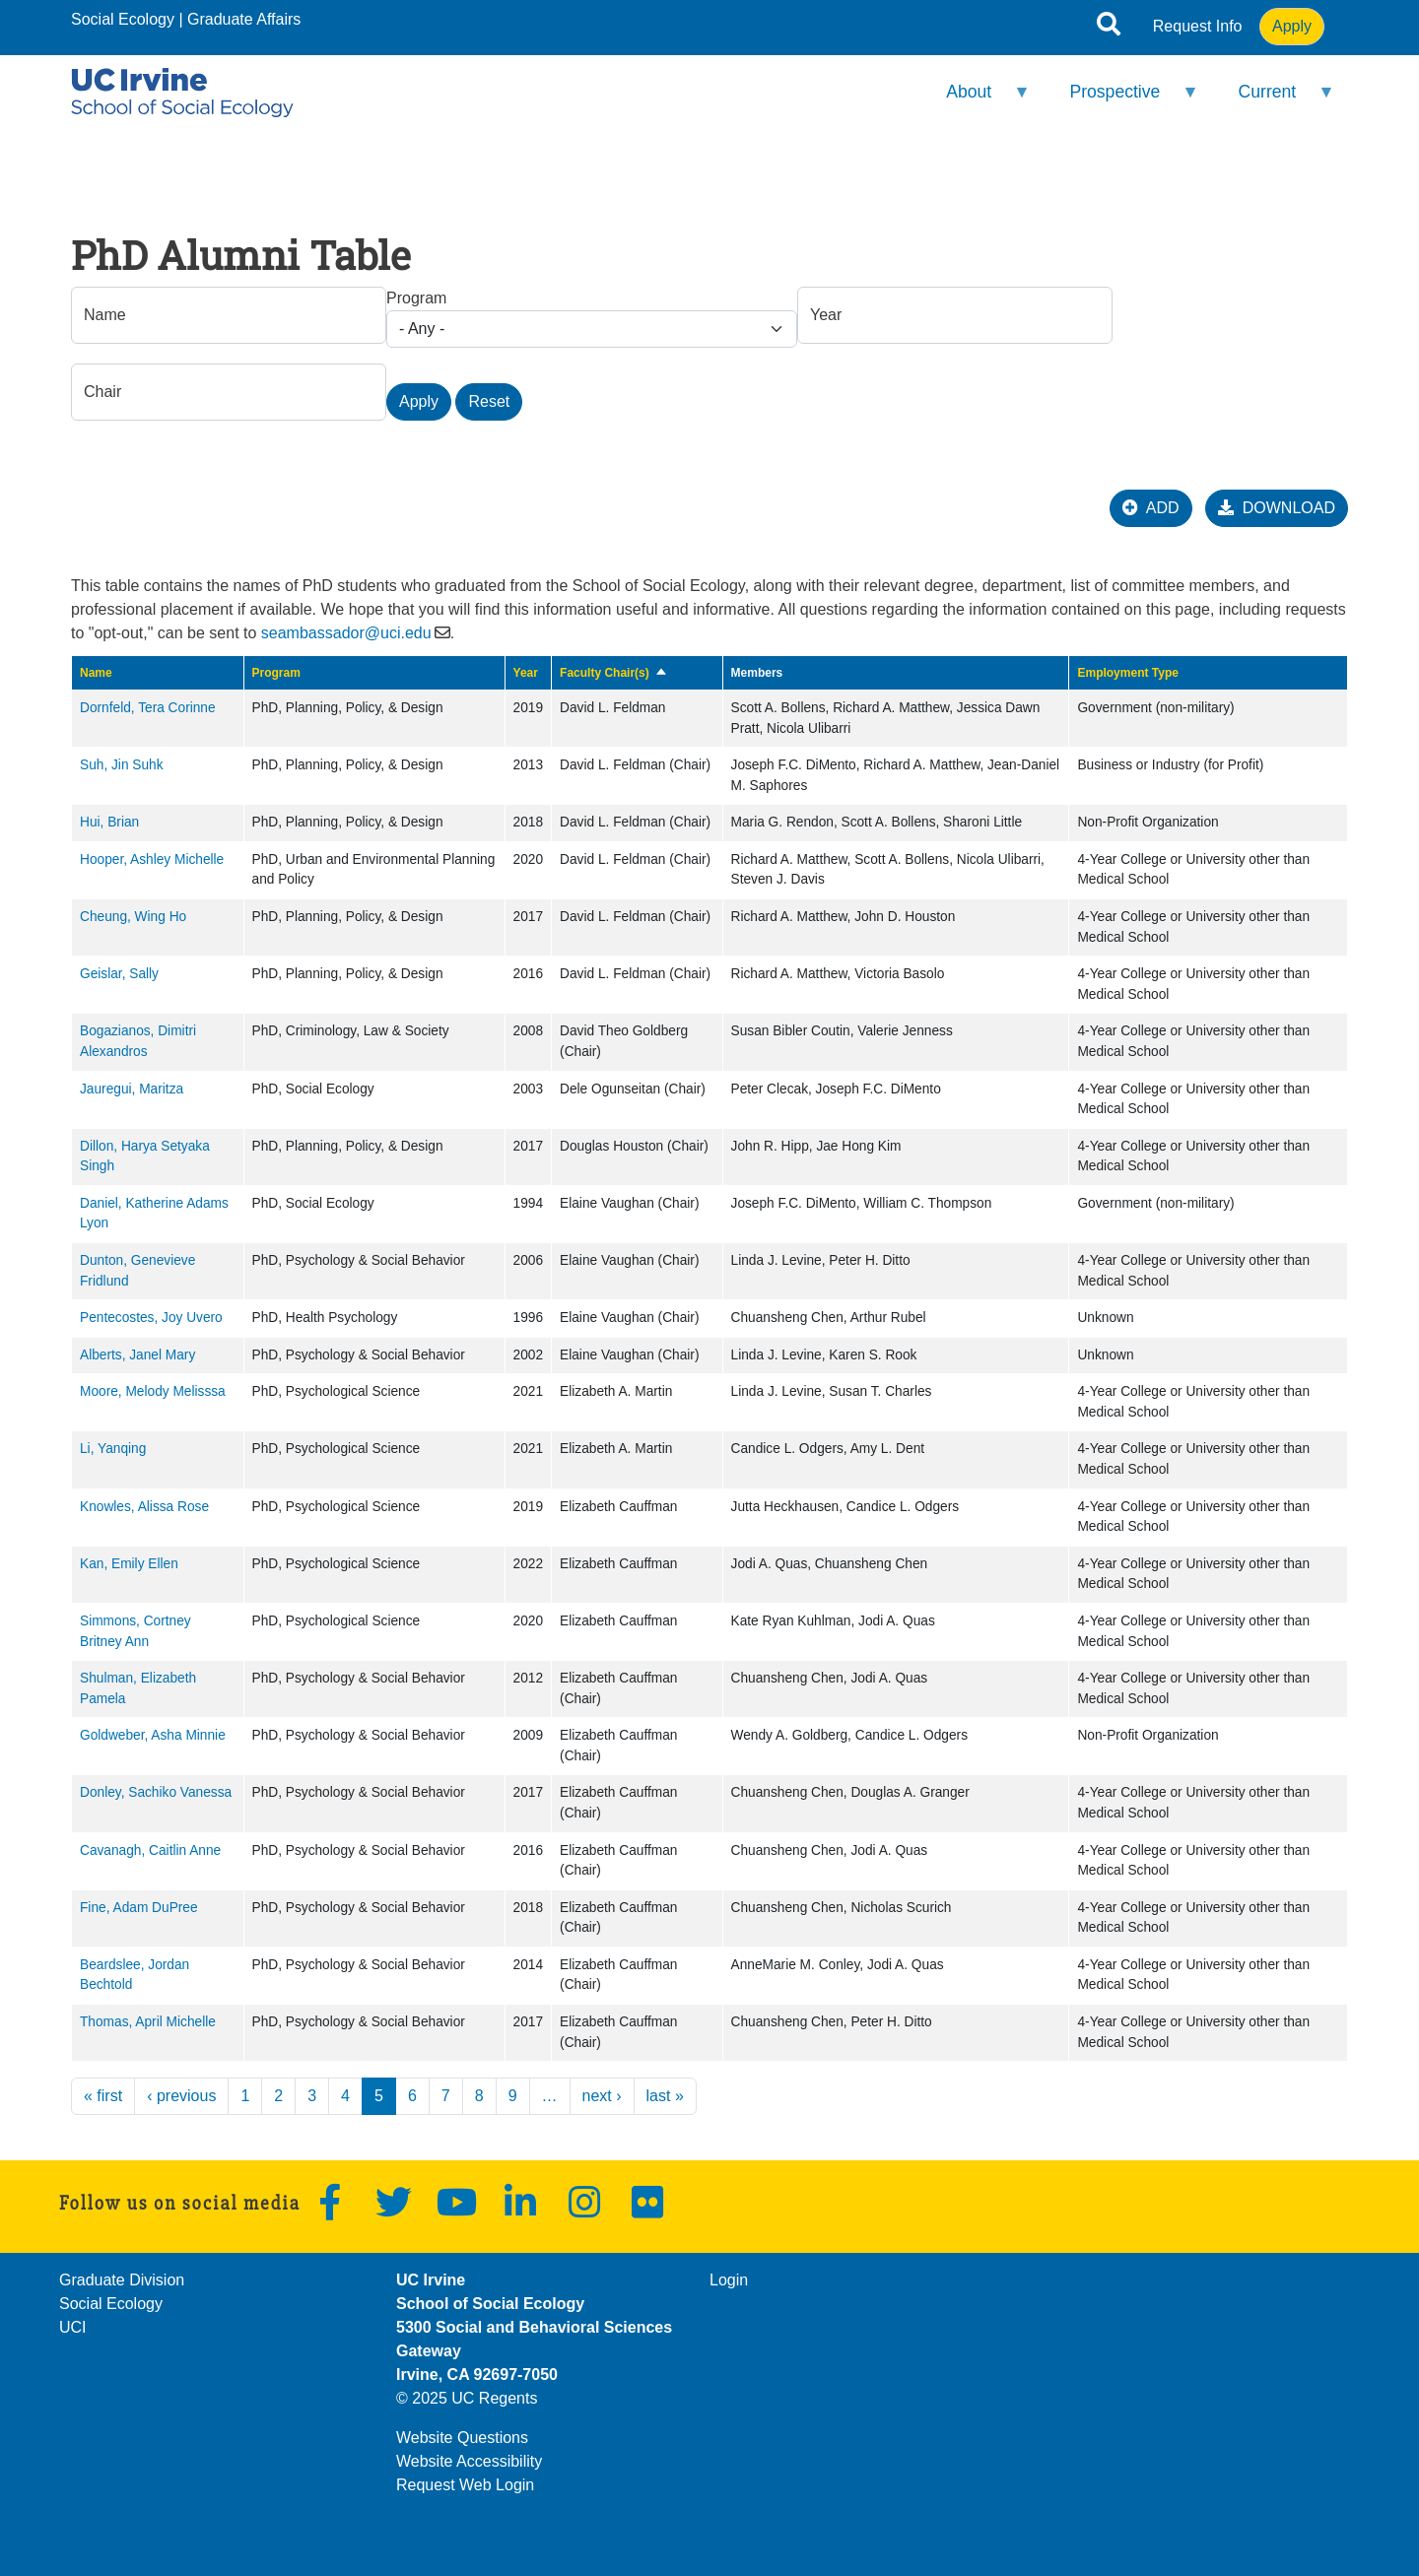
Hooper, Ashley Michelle (152, 859)
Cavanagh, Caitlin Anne (150, 1850)
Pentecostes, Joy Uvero (151, 1317)
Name (96, 673)
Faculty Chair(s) (614, 673)
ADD (1151, 507)
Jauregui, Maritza (131, 1089)
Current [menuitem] (1273, 100)
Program (416, 298)
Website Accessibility (469, 2461)
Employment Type (1127, 673)
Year (525, 673)
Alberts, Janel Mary (137, 1355)
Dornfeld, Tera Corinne (148, 707)
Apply (1292, 26)
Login (729, 2280)
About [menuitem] (975, 100)
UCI (73, 2327)
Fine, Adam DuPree (139, 1907)
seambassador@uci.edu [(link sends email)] (346, 633)
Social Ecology (122, 19)
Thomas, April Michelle (148, 2022)
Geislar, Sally (119, 973)
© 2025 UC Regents (466, 2398)
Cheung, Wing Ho (133, 916)
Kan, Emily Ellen (129, 1563)
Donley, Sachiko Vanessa (156, 1792)
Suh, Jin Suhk (122, 765)
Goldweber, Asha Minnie (153, 1735)
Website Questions (462, 2437)
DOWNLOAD (1276, 507)
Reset (488, 401)
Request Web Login (465, 2485)
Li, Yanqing (113, 1448)
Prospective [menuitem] (1121, 100)
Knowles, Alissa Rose (144, 1506)
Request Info (1198, 26)
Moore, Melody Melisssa (153, 1391)
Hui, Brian (109, 822)
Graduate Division (121, 2280)
